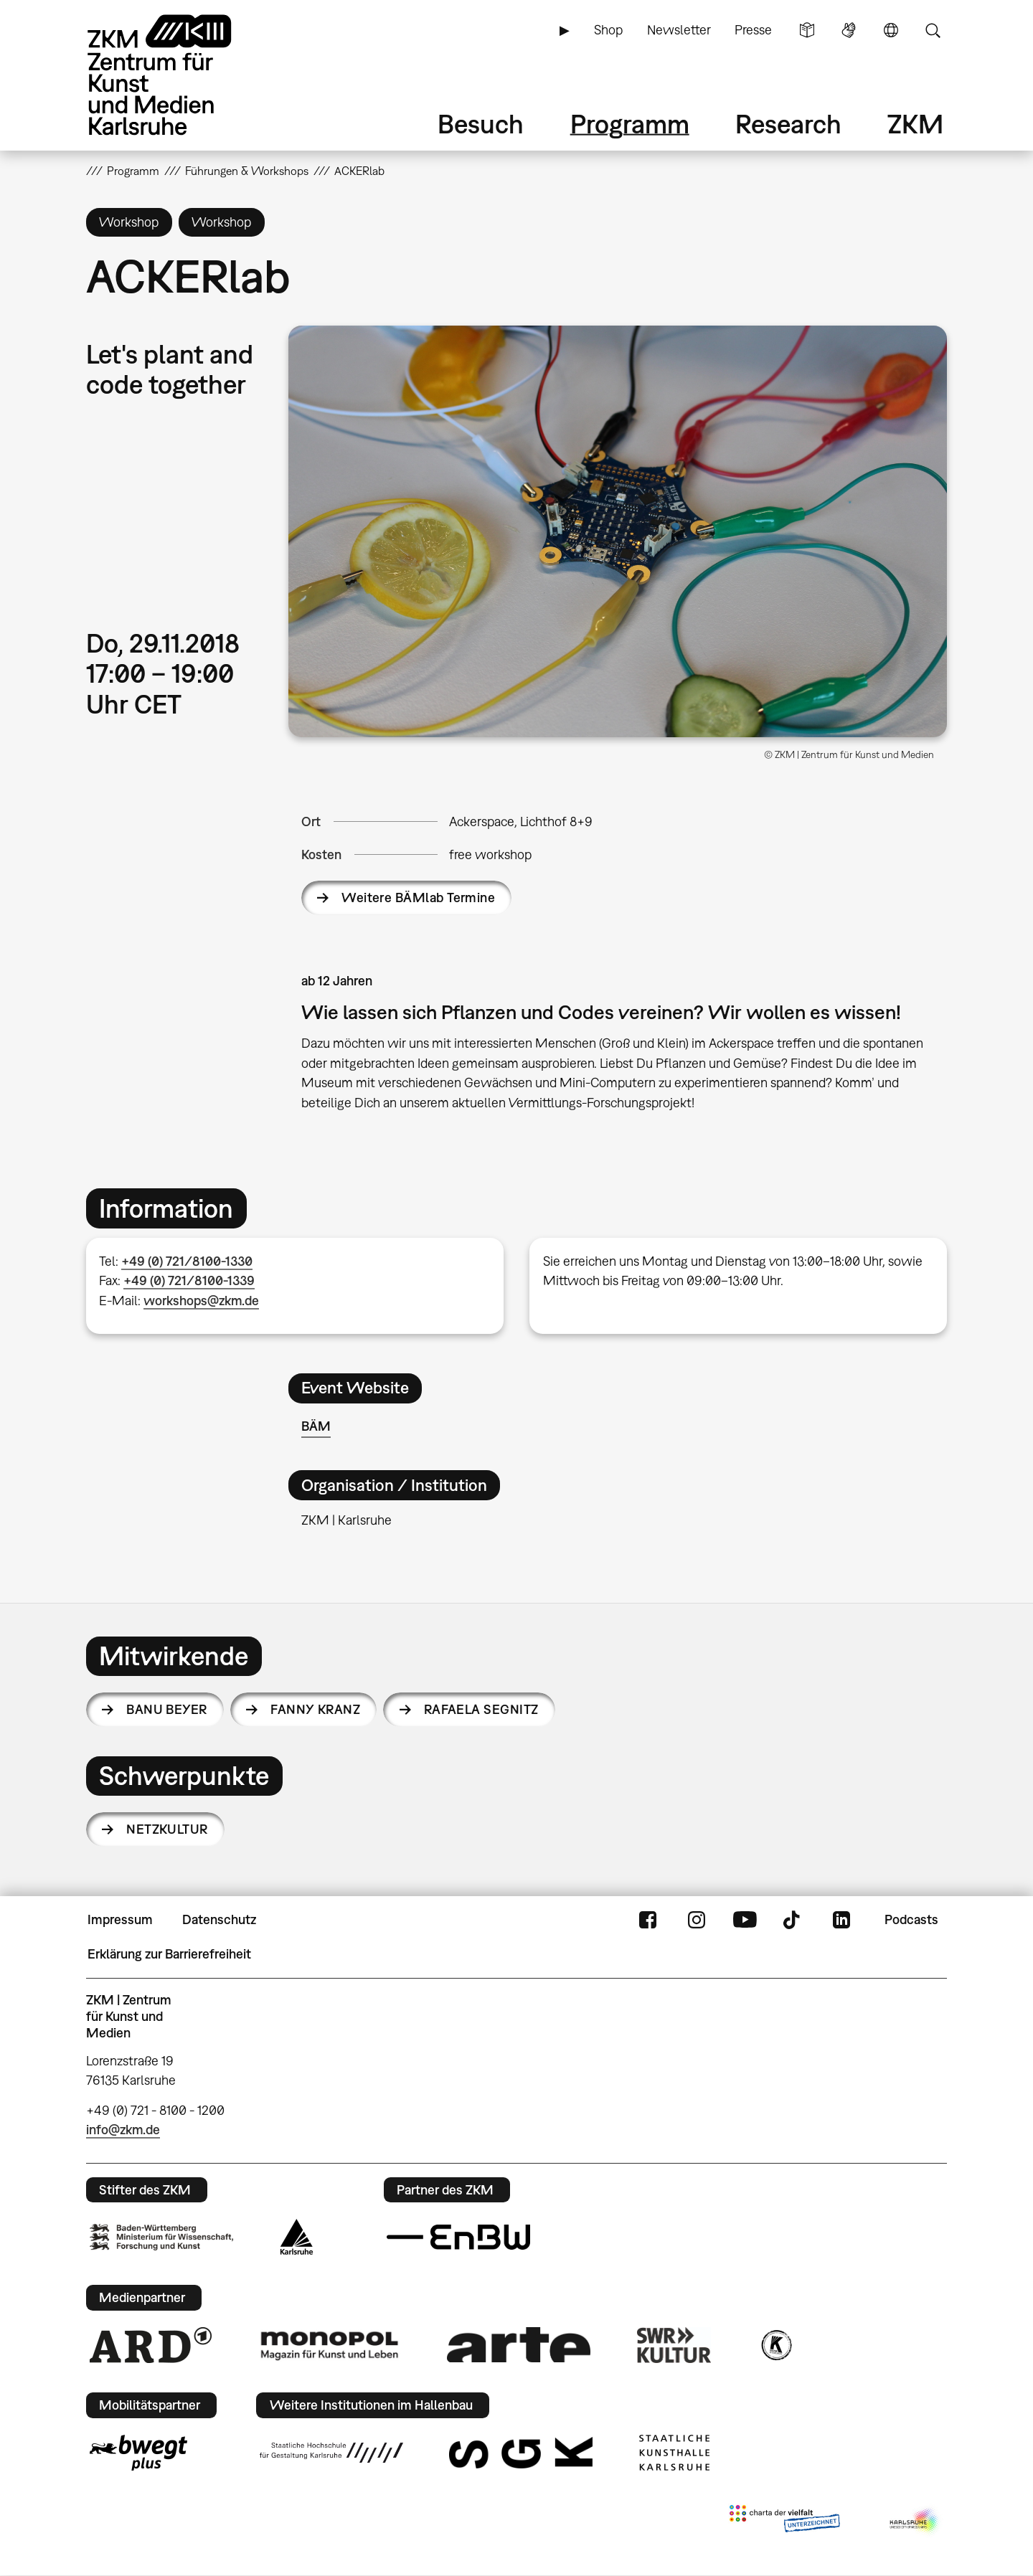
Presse (753, 29)
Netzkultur (167, 1829)
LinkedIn (841, 1920)
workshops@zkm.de (201, 1300)
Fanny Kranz (315, 1709)
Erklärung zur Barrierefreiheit (169, 1953)
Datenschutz (219, 1919)
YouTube (744, 1920)
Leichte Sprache (807, 30)
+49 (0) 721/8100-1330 (187, 1261)
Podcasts (911, 1919)
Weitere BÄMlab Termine (418, 897)
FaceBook (647, 1920)
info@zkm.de (123, 2129)
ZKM (915, 123)
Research (788, 123)
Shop (608, 29)
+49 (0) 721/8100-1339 (189, 1280)
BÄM (316, 1426)
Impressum (120, 1919)
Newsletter (679, 29)
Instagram (696, 1920)
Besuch (481, 123)
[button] (617, 531)
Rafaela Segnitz (481, 1709)
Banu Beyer (166, 1709)
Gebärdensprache (848, 30)
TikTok (793, 1920)
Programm (629, 123)
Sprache (891, 30)
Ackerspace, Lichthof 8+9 (521, 821)
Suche (932, 30)
